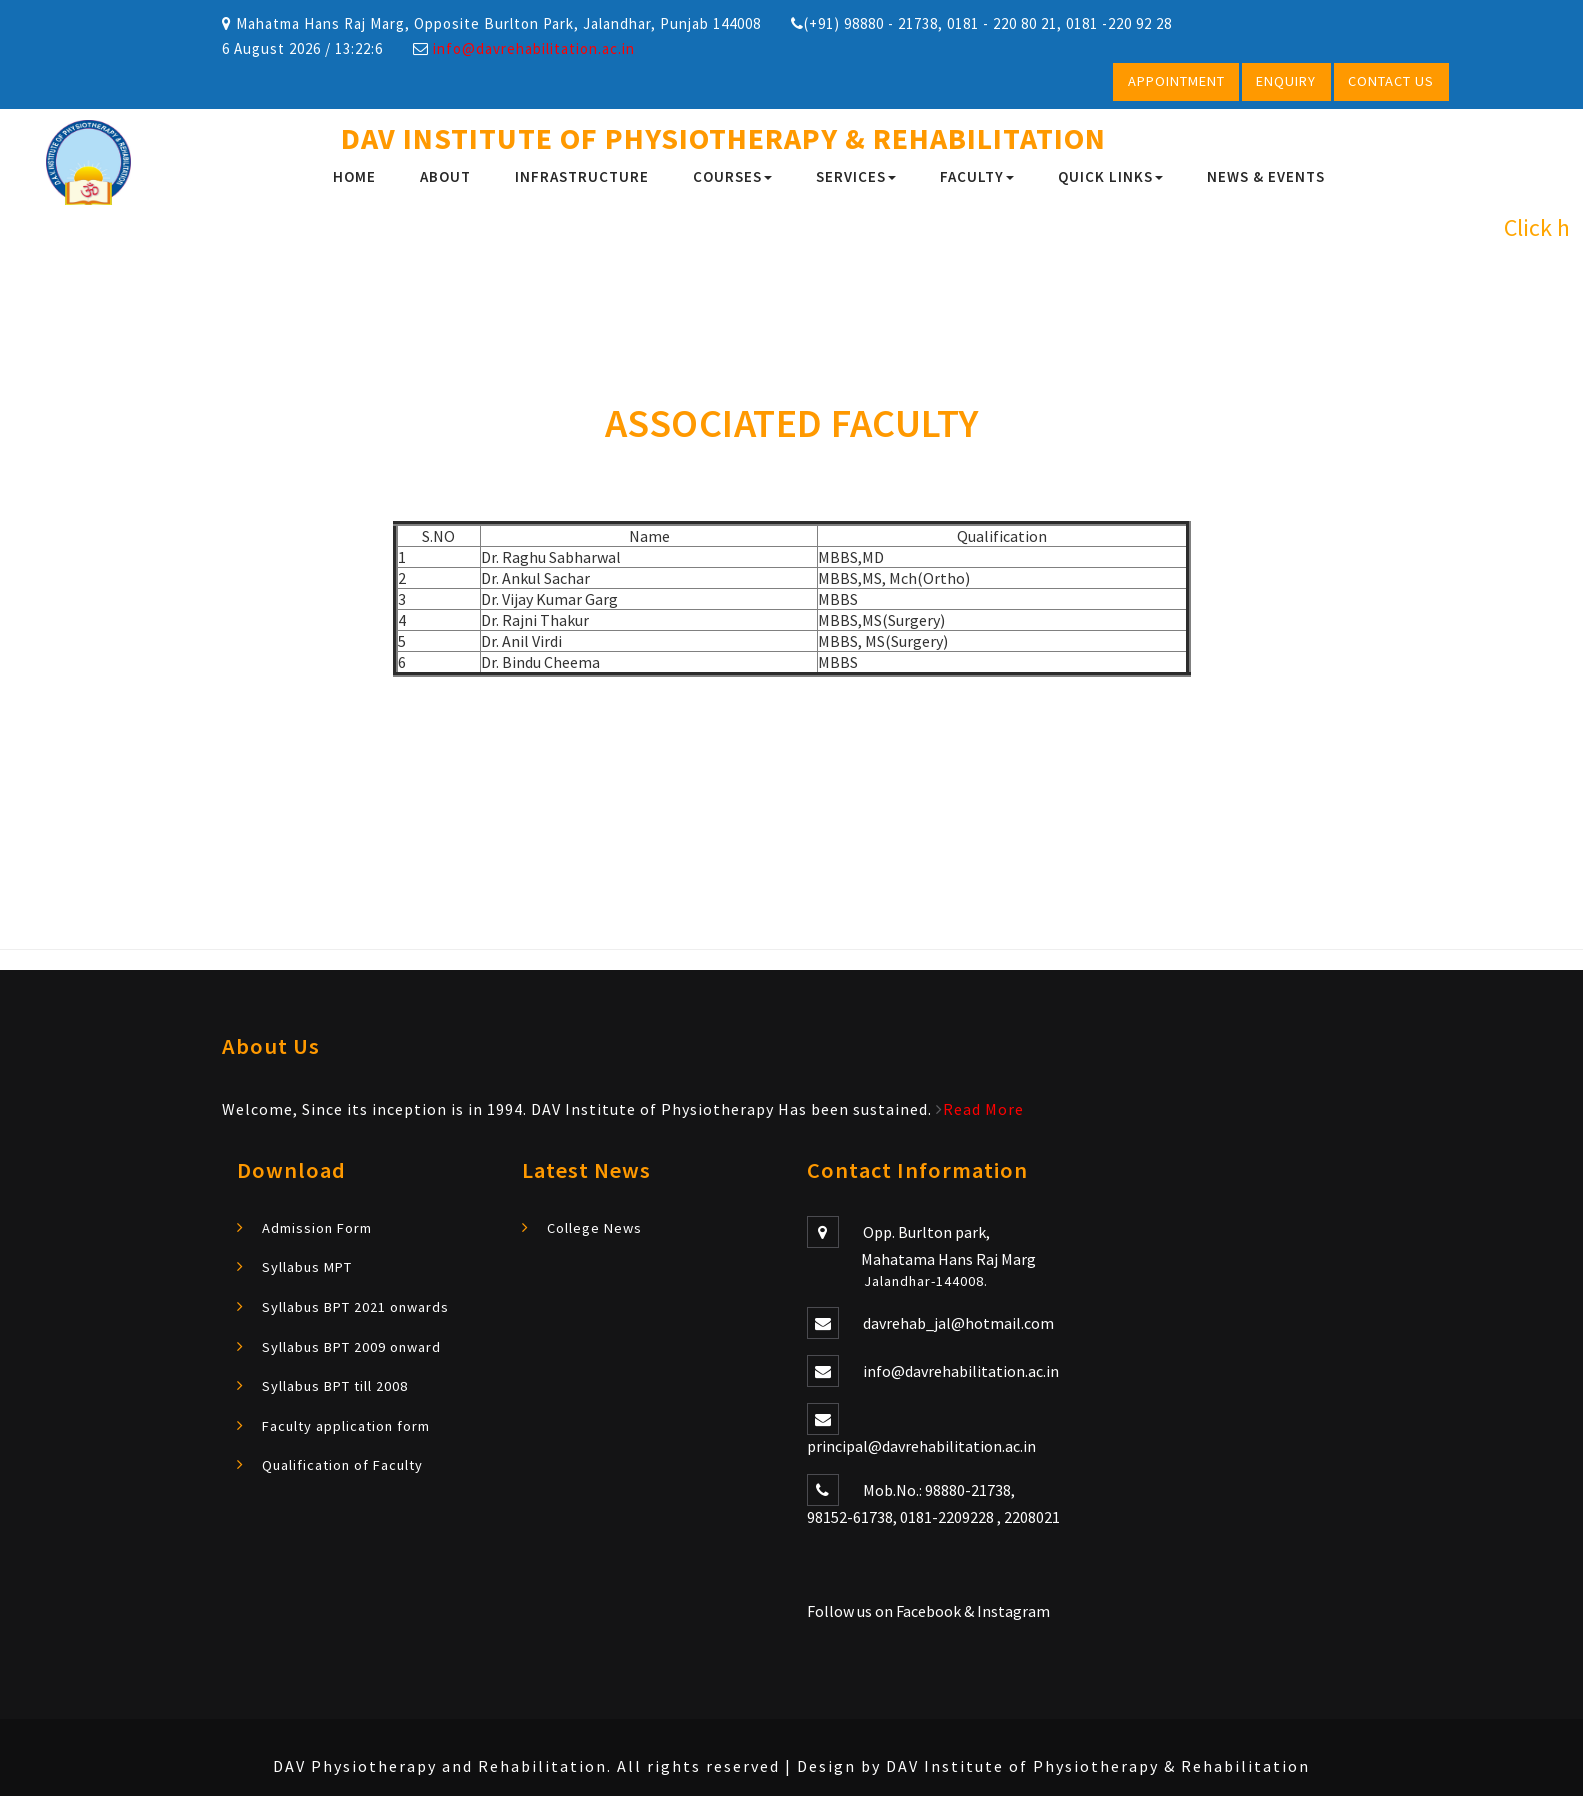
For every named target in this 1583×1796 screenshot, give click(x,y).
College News (594, 1227)
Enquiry (1286, 81)
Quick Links (1110, 176)
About (445, 176)
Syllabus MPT (307, 1267)
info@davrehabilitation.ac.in (534, 48)
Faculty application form (346, 1425)
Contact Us (1391, 81)
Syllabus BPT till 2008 (335, 1385)
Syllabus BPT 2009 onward (351, 1346)
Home (354, 176)
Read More (983, 1109)
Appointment (1176, 81)
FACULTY (977, 176)
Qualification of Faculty (342, 1464)
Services (856, 176)
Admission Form (317, 1227)
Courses (732, 176)
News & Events (1266, 176)
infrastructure (582, 176)
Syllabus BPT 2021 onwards (355, 1306)
